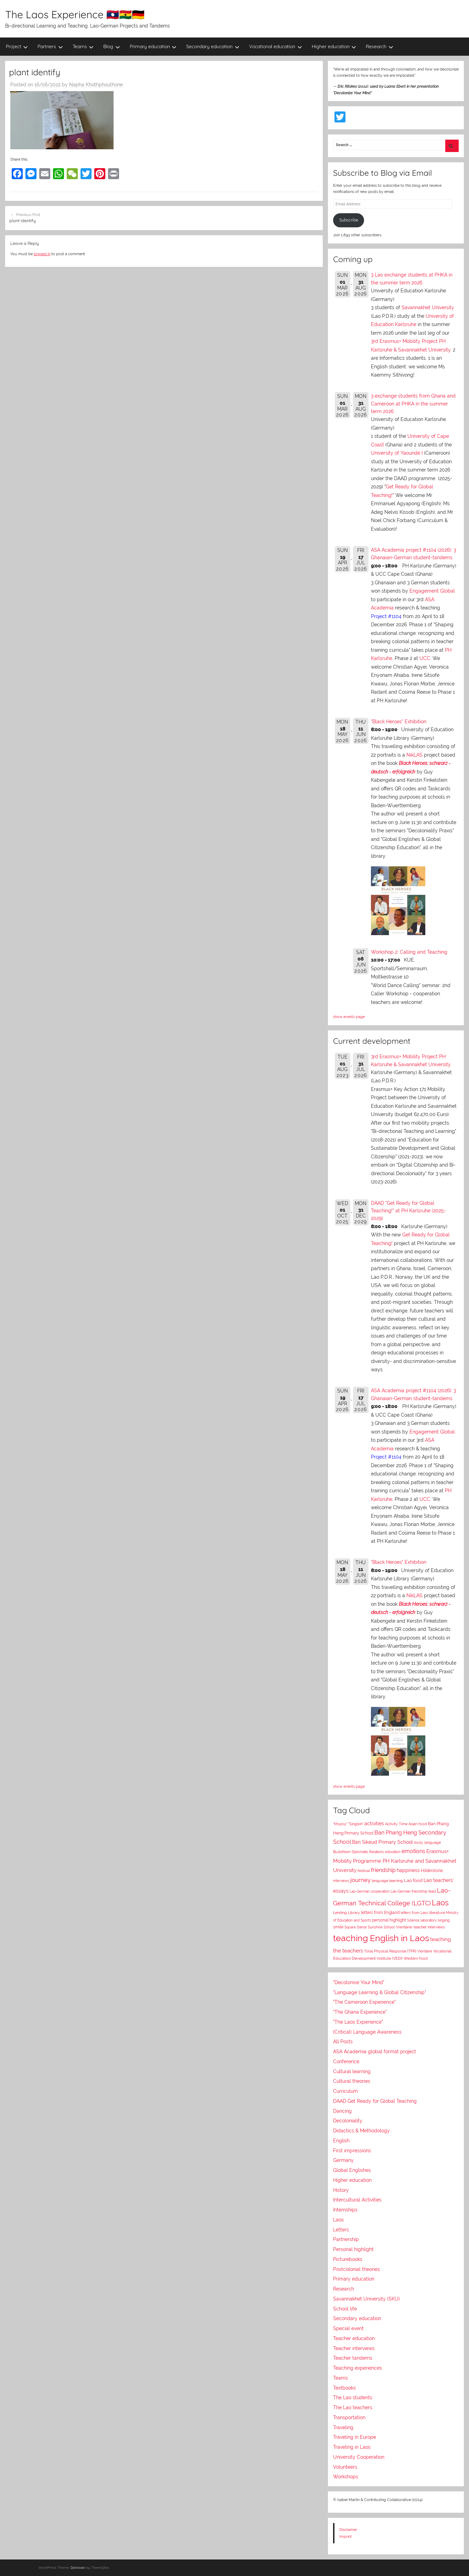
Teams (83, 46)
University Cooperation (358, 2457)
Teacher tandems (352, 2358)
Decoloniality (347, 2120)
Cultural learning (352, 2071)
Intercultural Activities (357, 2199)
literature (437, 1913)
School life (345, 2309)
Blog (111, 46)
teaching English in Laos (381, 1938)
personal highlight (389, 1920)
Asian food (417, 1823)
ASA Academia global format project (374, 2051)
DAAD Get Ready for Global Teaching (375, 2101)
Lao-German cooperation (370, 1891)
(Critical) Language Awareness (367, 2032)
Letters (341, 2229)
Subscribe (348, 220)
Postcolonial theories (356, 2269)
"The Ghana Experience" (360, 2012)
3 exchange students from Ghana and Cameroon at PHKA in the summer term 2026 (413, 403)
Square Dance (355, 1927)
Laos (440, 1902)
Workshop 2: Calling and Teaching (409, 952)
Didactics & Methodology (361, 2130)
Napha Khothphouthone (96, 84)
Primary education (153, 46)
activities (374, 1823)
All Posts (343, 2041)
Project (17, 46)
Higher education (334, 46)
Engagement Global (432, 591)
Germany (343, 2160)
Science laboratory (422, 1920)
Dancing (342, 2111)
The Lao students (352, 2397)
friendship (383, 1870)
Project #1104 (386, 616)
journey (360, 1879)
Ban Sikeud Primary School (382, 1842)
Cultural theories (351, 2081)
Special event (348, 2328)
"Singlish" (355, 1824)
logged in (42, 254)
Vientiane (424, 1951)
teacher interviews (429, 1927)
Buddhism (342, 1852)
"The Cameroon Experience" (364, 2002)
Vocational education (275, 46)
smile (338, 1927)
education (393, 1852)
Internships (345, 2209)
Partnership (346, 2239)
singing (444, 1920)
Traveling (343, 2427)
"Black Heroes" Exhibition (398, 721)
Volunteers (345, 2467)
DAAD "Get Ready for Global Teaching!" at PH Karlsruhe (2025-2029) (408, 1210)
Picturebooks (347, 2259)
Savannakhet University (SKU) (366, 2299)
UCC (424, 658)
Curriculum (345, 2091)
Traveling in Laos (352, 2447)
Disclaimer (348, 2529)
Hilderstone (432, 1870)
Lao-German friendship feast (413, 1891)
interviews (341, 1881)
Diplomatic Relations (368, 1852)
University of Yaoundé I (397, 453)
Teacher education (354, 2338)
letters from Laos (414, 1913)
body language (427, 1842)
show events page (349, 1017)
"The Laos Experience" (358, 2022)
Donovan (78, 2567)
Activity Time (396, 1824)
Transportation (349, 2417)
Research (379, 46)
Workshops (345, 2476)
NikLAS (414, 755)
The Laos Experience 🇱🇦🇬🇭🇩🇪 (75, 14)
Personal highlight (353, 2249)
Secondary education (212, 46)
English (341, 2140)
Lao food (413, 1880)
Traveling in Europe (354, 2437)
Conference (346, 2061)
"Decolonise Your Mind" (358, 1982)
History (341, 2190)
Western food (416, 1958)
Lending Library (346, 1913)
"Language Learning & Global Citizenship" (379, 1992)
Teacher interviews (354, 2348)
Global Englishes (352, 2170)
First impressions (352, 2150)
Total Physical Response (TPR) (390, 1951)
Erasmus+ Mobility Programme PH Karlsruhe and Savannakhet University (394, 1860)
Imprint (345, 2536)
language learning (387, 1881)
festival (364, 1871)
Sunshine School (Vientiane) (390, 1927)
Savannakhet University (428, 307)
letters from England (380, 1912)
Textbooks (344, 2388)
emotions (413, 1851)
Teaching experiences (357, 2368)
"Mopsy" (340, 1824)
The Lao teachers (352, 2407)
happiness (408, 1870)
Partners (50, 46)
